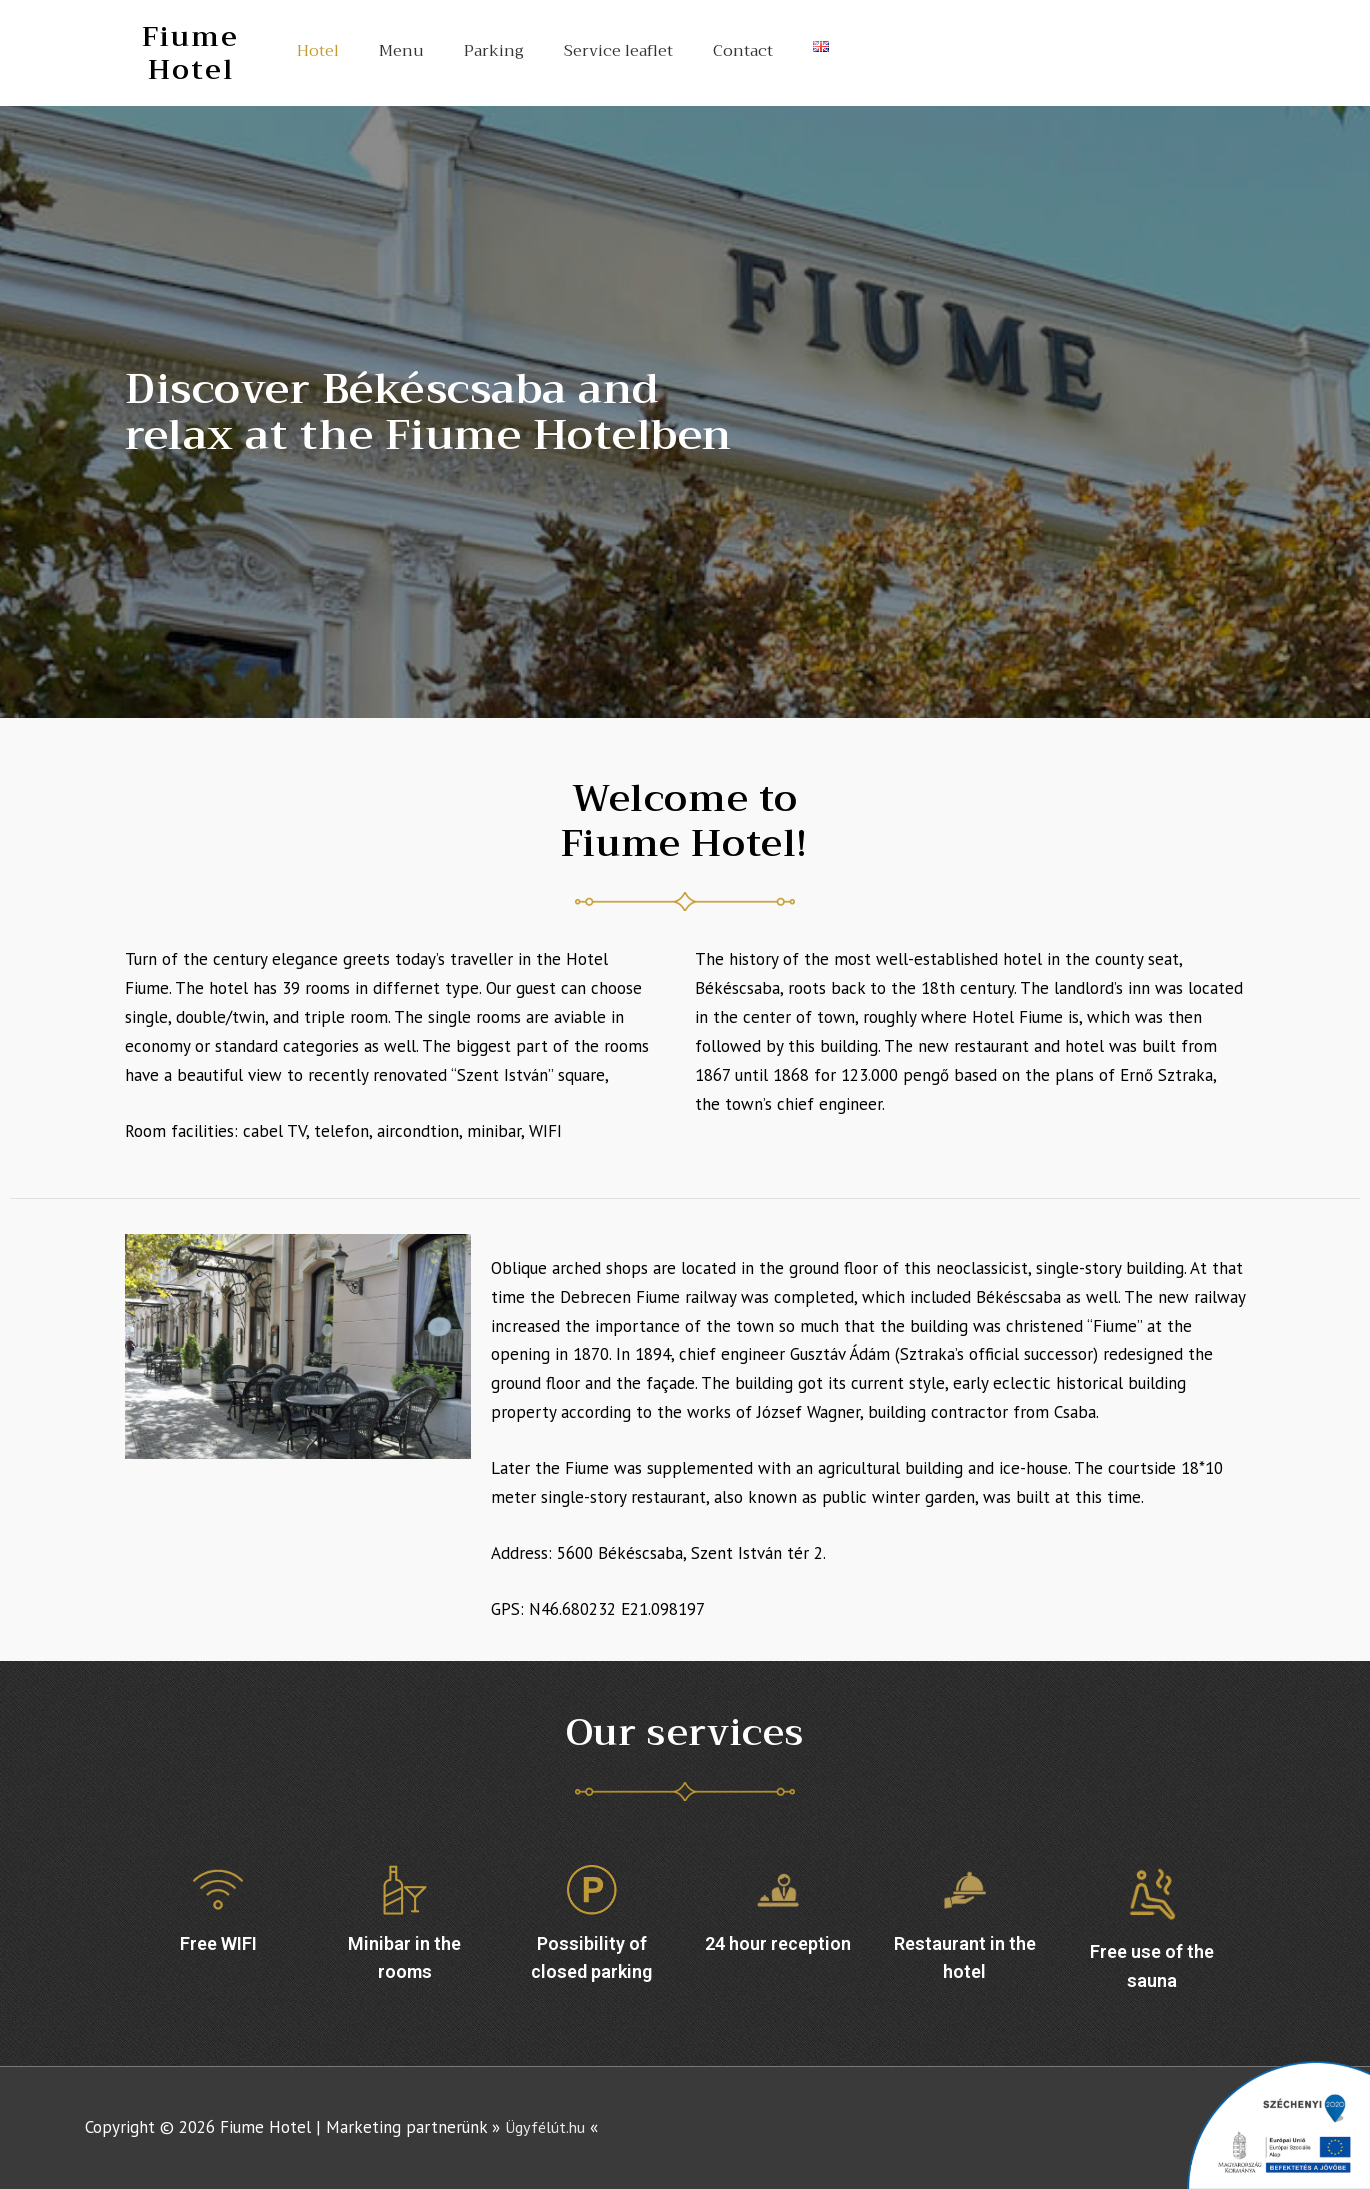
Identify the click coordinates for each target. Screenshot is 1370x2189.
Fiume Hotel (190, 52)
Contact (743, 51)
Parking (494, 51)
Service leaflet (618, 51)
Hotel (318, 51)
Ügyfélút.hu (547, 2127)
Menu (401, 51)
